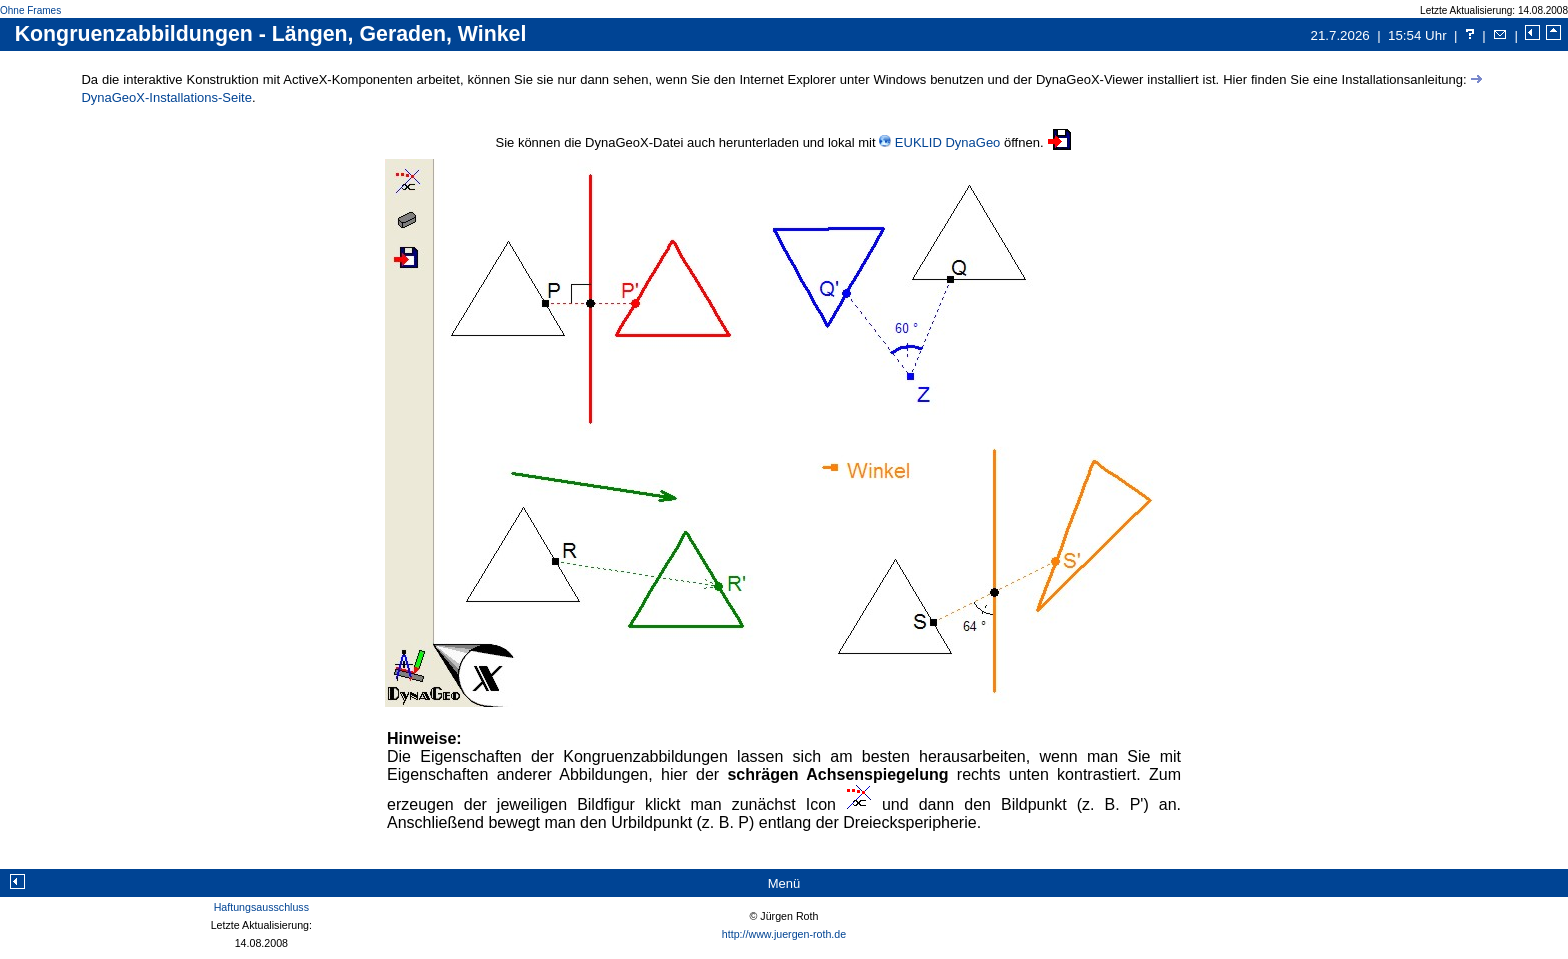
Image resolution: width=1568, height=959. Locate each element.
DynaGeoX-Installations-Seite (166, 97)
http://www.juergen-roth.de (784, 934)
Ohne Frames (30, 10)
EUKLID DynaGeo (948, 142)
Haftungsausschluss (261, 907)
